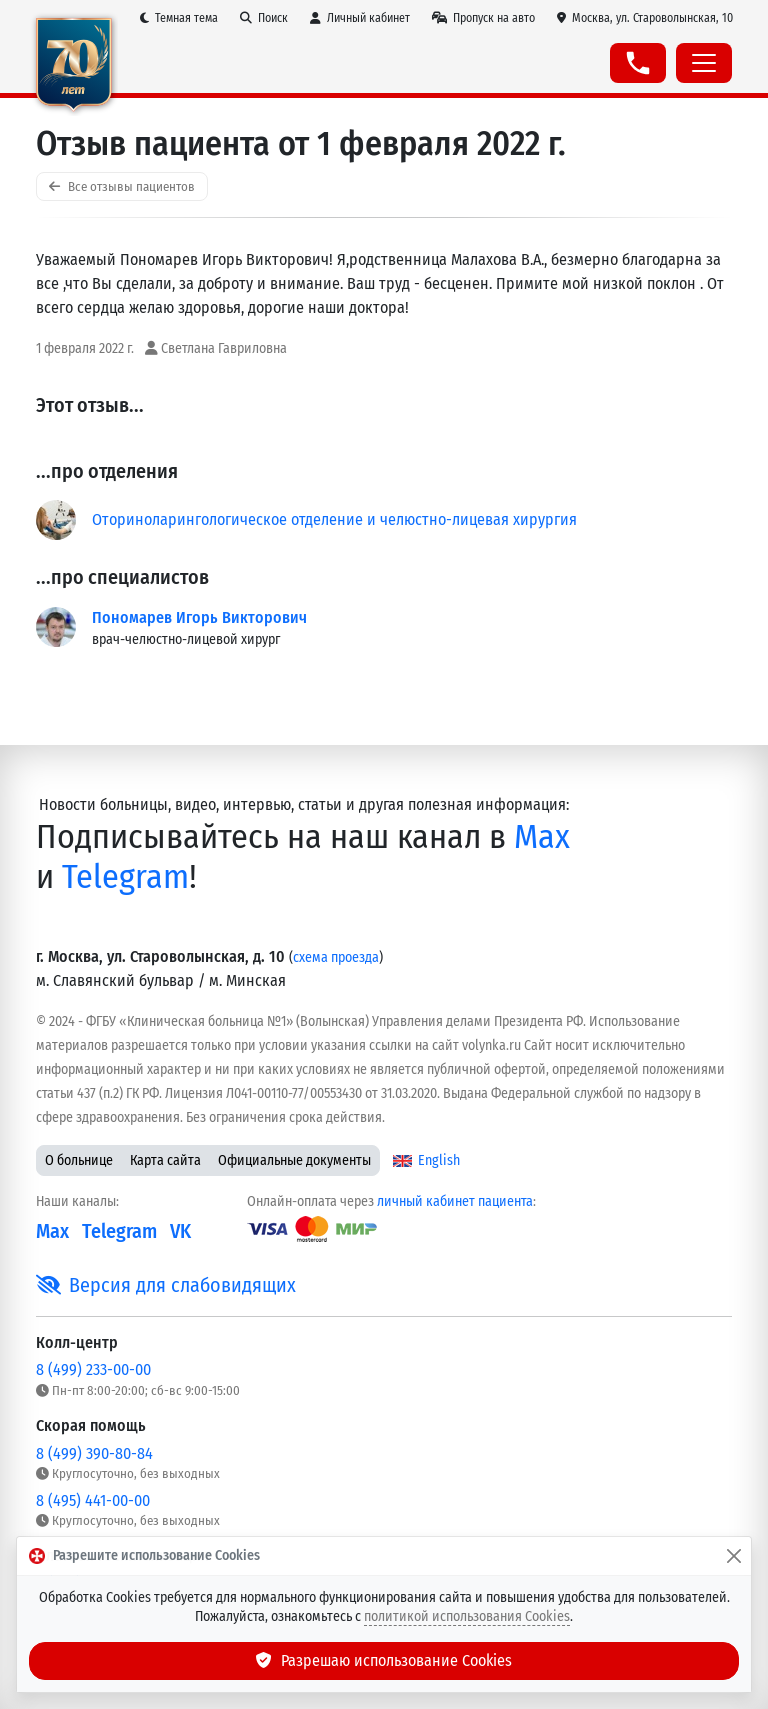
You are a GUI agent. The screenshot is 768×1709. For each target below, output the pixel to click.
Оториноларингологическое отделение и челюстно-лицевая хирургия (334, 519)
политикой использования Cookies (467, 1616)
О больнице (79, 1160)
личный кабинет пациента (455, 1201)
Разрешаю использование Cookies (384, 1660)
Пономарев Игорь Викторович (199, 617)
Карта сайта (165, 1160)
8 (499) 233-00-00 (93, 1369)
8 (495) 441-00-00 (93, 1500)
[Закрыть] (734, 1556)
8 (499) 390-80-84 (94, 1453)
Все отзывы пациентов (122, 186)
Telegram (125, 877)
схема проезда (336, 957)
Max (542, 837)
